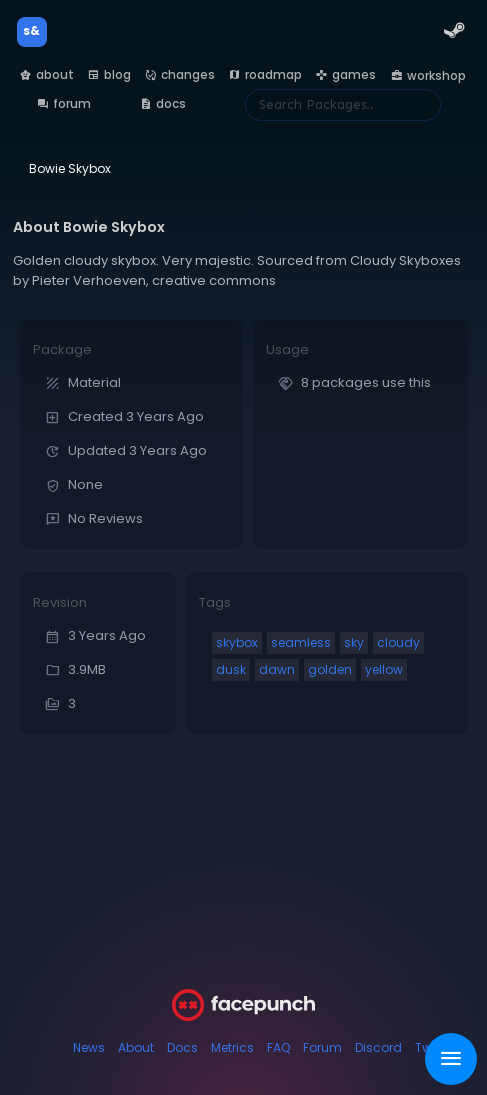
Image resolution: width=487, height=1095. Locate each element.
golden (330, 669)
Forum (322, 1047)
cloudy (398, 642)
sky (354, 642)
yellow (384, 669)
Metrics (232, 1047)
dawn (277, 669)
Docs (182, 1047)
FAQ (278, 1047)
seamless (301, 642)
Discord (378, 1047)
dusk (231, 669)
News (89, 1047)
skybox (237, 642)
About (136, 1047)
